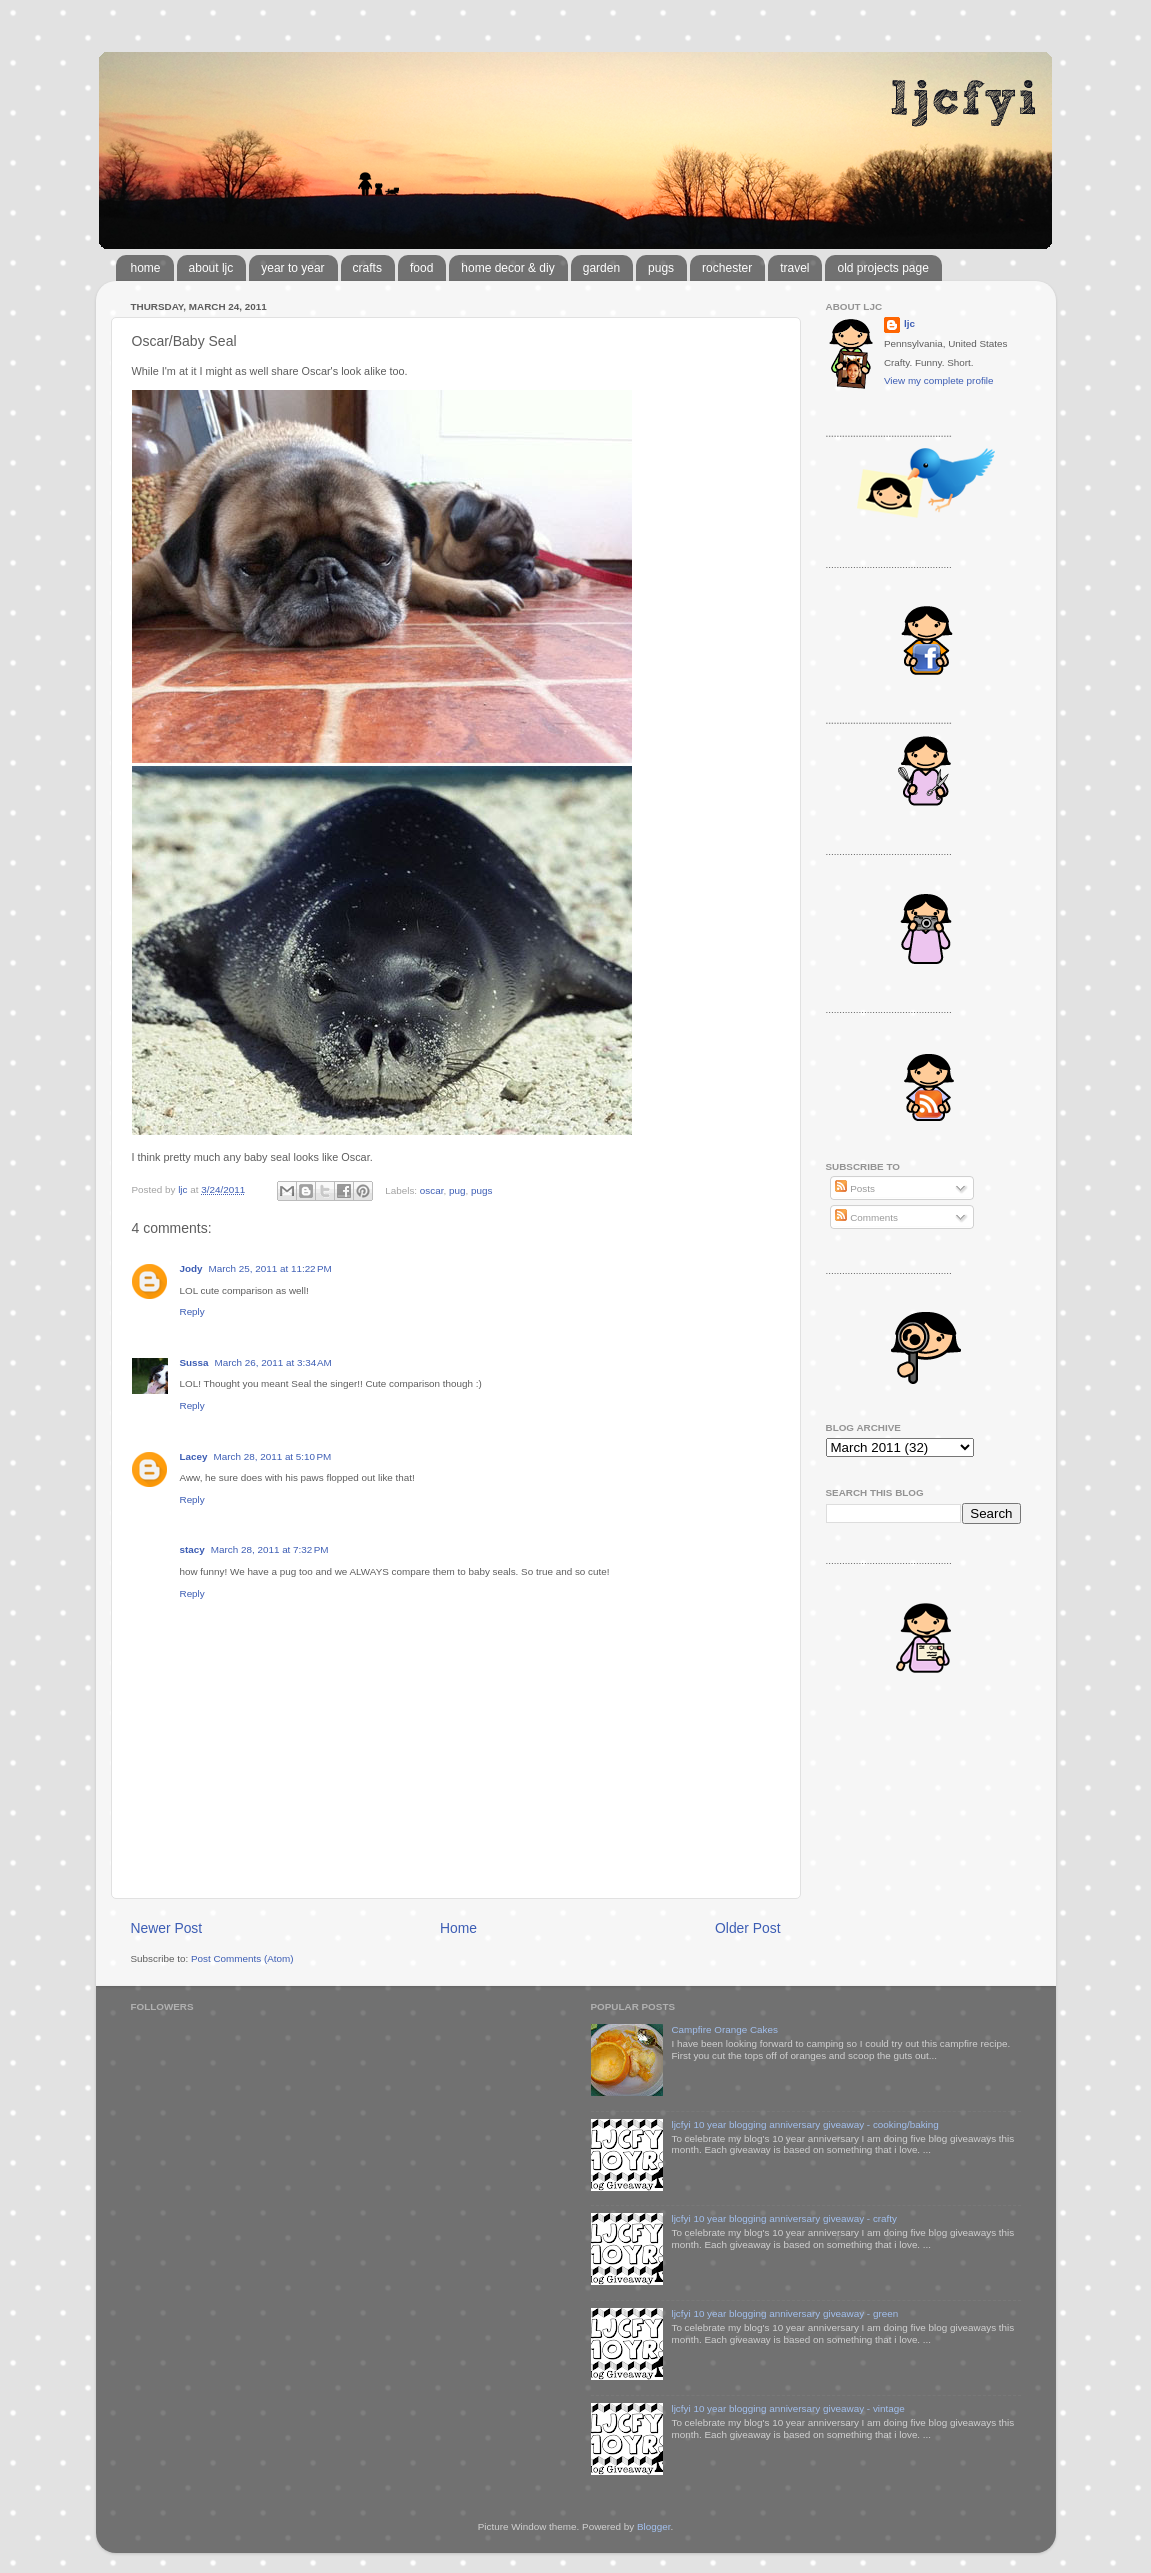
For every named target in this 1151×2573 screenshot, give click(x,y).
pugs (661, 268)
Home (458, 1928)
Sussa (194, 1362)
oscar (432, 1189)
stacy (192, 1549)
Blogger (654, 2526)
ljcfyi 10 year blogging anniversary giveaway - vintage (787, 2408)
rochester (727, 268)
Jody (191, 1268)
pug (457, 1189)
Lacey (194, 1456)
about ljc (211, 268)
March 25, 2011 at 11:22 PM (270, 1268)
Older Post (747, 1928)
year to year (292, 268)
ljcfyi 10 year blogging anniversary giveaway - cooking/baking (804, 2124)
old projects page (882, 268)
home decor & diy (507, 268)
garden (601, 268)
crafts (367, 268)
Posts (854, 1188)
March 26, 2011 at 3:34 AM (273, 1362)
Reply (192, 1311)
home (146, 268)
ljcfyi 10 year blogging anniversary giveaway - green (784, 2313)
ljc (909, 323)
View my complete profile (939, 380)
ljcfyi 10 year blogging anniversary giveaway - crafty (784, 2218)
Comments (866, 1217)
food (421, 268)
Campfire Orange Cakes (724, 2029)
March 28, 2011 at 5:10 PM (273, 1456)
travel (794, 268)
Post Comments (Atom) (242, 1958)
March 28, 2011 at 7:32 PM (270, 1549)
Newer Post (167, 1928)
